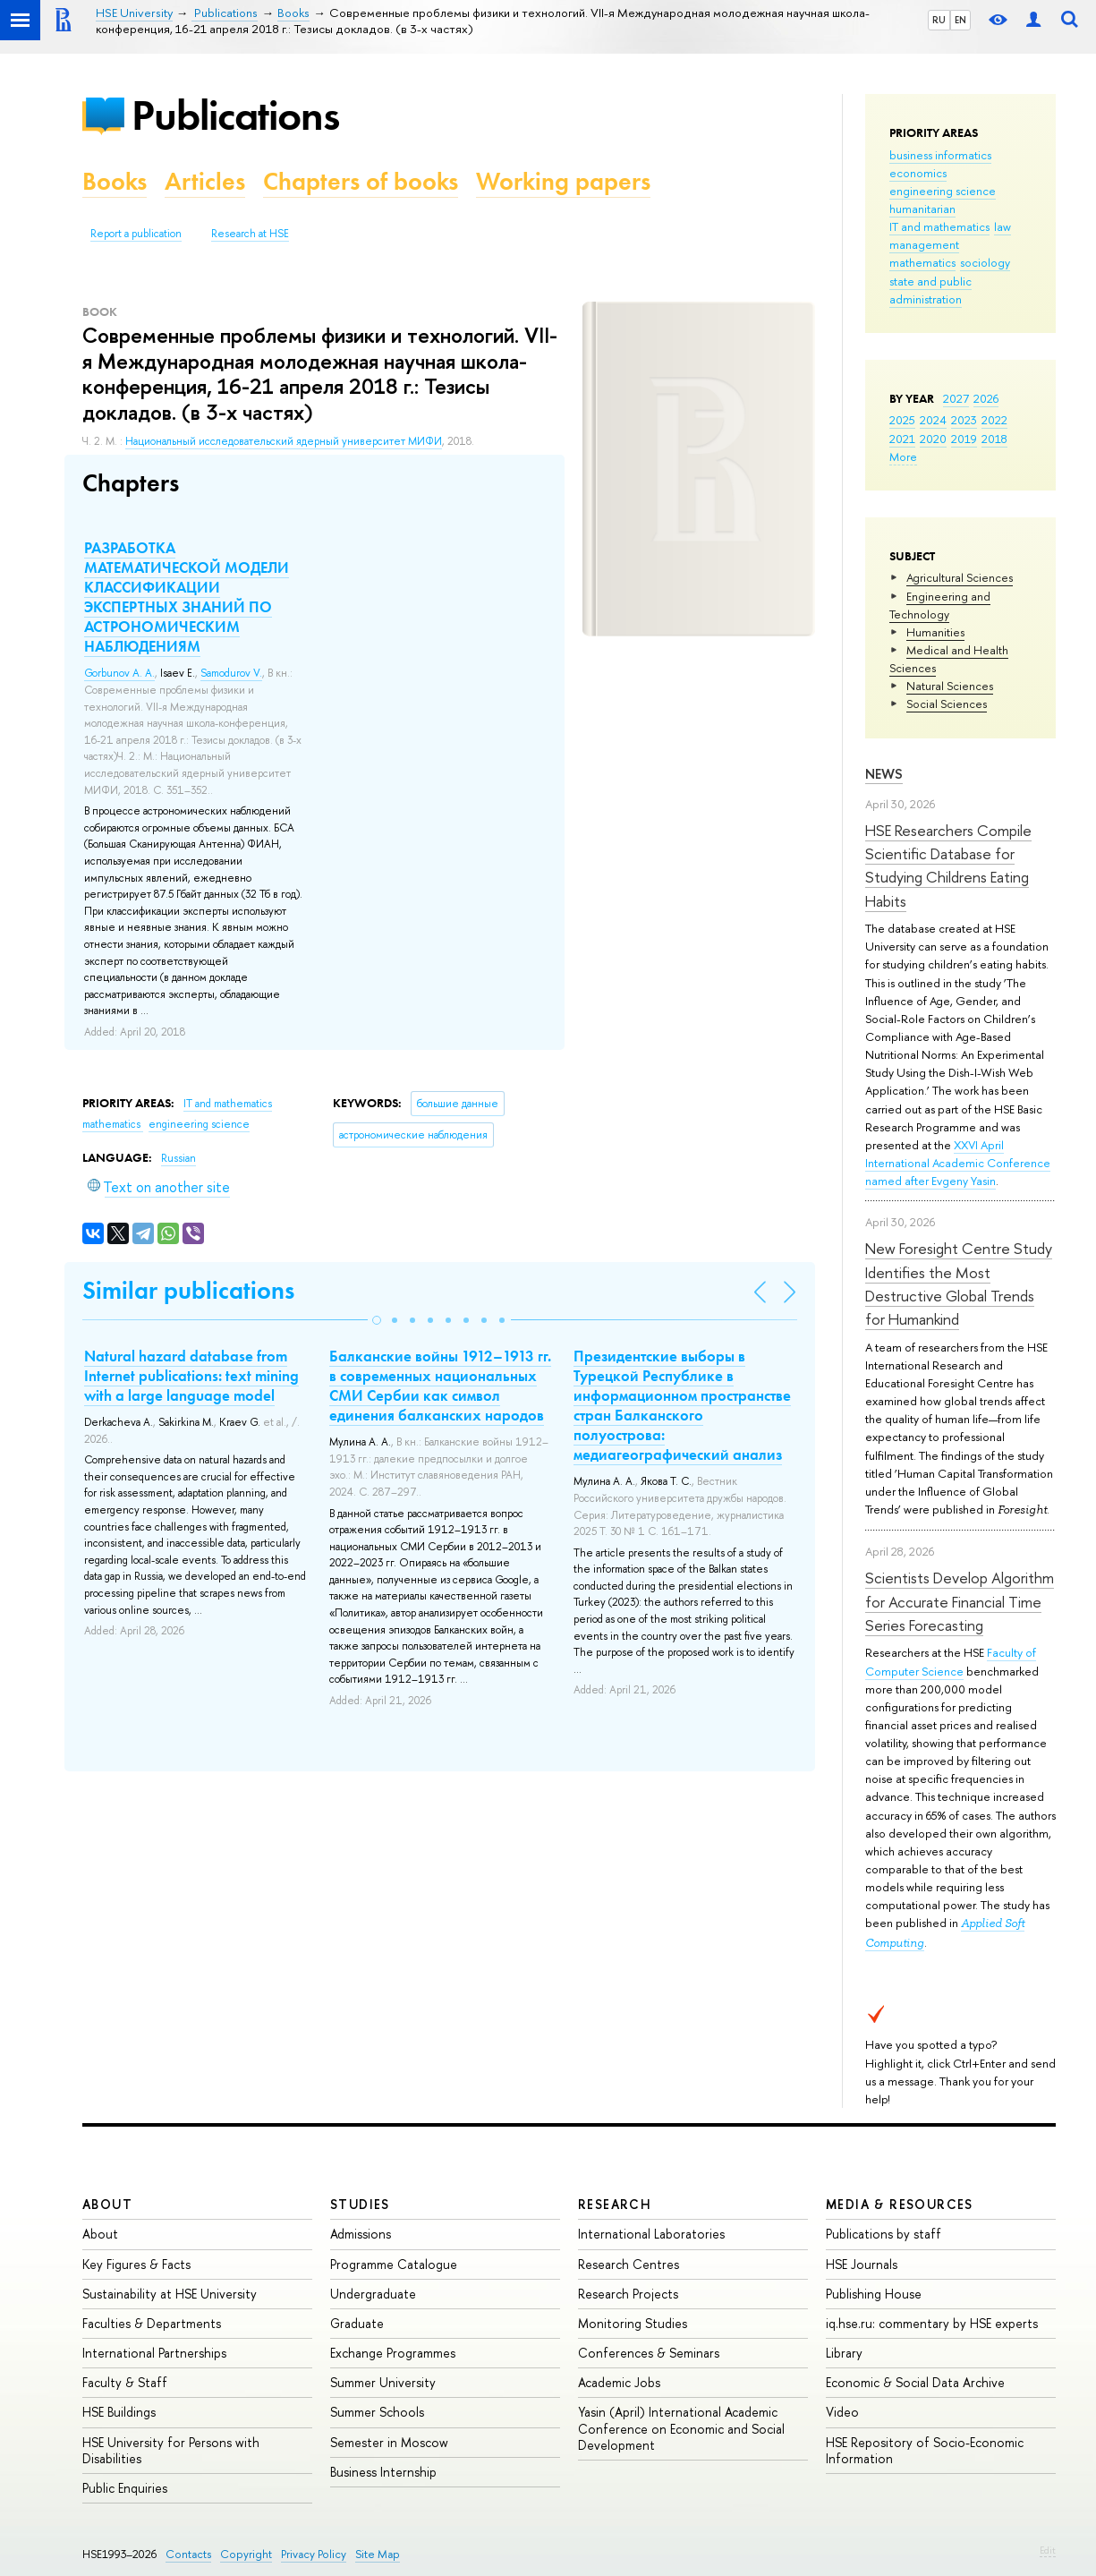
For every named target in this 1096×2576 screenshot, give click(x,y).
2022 (994, 420)
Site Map (377, 2554)
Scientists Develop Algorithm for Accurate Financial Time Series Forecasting (959, 1601)
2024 (933, 420)
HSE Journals (861, 2264)
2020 (933, 439)
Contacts (188, 2554)
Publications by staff (883, 2233)
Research (614, 2204)
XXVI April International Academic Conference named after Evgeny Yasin (957, 1163)
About (107, 2204)
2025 (902, 420)
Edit (1048, 2550)
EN (960, 19)
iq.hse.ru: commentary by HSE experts (932, 2323)
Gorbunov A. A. (119, 673)
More (903, 456)
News (884, 773)
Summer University (383, 2382)
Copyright (246, 2554)
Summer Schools (377, 2411)
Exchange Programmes (392, 2352)
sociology (985, 262)
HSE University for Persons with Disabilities (170, 2450)
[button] (377, 1320)
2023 (964, 420)
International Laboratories (651, 2233)
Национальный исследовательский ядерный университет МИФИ (283, 441)
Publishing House (874, 2293)
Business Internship (383, 2471)
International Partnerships (154, 2352)
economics (918, 173)
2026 (985, 398)
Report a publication (136, 233)
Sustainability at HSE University (169, 2293)
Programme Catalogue (393, 2264)
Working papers (563, 181)
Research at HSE (250, 233)
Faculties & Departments (151, 2323)
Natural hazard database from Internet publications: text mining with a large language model (191, 1375)
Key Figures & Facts (136, 2264)
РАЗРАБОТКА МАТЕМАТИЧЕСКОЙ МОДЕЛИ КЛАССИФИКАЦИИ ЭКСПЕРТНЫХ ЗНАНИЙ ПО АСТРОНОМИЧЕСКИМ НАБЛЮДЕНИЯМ (186, 597)
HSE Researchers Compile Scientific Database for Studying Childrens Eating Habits (948, 865)
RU (939, 19)
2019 (964, 439)
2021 (902, 439)
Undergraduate (373, 2293)
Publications (235, 115)
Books (114, 181)
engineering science (942, 191)
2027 (956, 398)
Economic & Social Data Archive (915, 2382)
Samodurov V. (231, 673)
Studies (360, 2204)
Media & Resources (899, 2204)
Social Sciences (946, 703)
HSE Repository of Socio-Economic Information (925, 2450)
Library (844, 2352)
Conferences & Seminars (648, 2352)
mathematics (922, 262)
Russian (178, 1158)
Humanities (935, 632)
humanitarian (922, 208)
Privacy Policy (313, 2554)
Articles (205, 181)
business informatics (940, 155)
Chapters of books (360, 181)
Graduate (357, 2323)
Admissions (360, 2233)
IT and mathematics (939, 226)
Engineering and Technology (939, 605)
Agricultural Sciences (959, 577)
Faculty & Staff (124, 2382)
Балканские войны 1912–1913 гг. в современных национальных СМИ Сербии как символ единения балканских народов (440, 1385)
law (1002, 226)
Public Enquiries (124, 2487)
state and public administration (930, 290)
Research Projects (628, 2293)
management (924, 244)
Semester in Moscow (389, 2442)
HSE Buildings (119, 2411)
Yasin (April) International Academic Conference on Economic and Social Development (681, 2427)
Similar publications (188, 1290)
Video (842, 2411)
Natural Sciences (949, 686)
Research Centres (628, 2264)
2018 (994, 439)
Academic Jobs (619, 2382)
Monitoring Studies (632, 2323)
